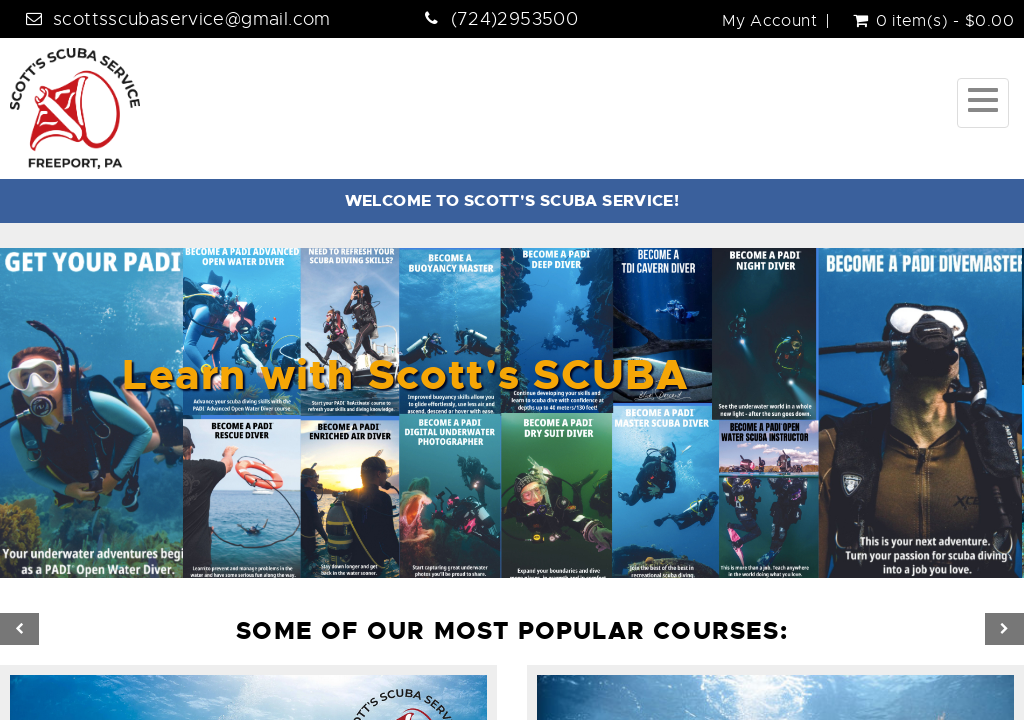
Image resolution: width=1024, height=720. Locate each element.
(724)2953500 (515, 19)
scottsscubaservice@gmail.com (192, 19)
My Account (769, 21)
